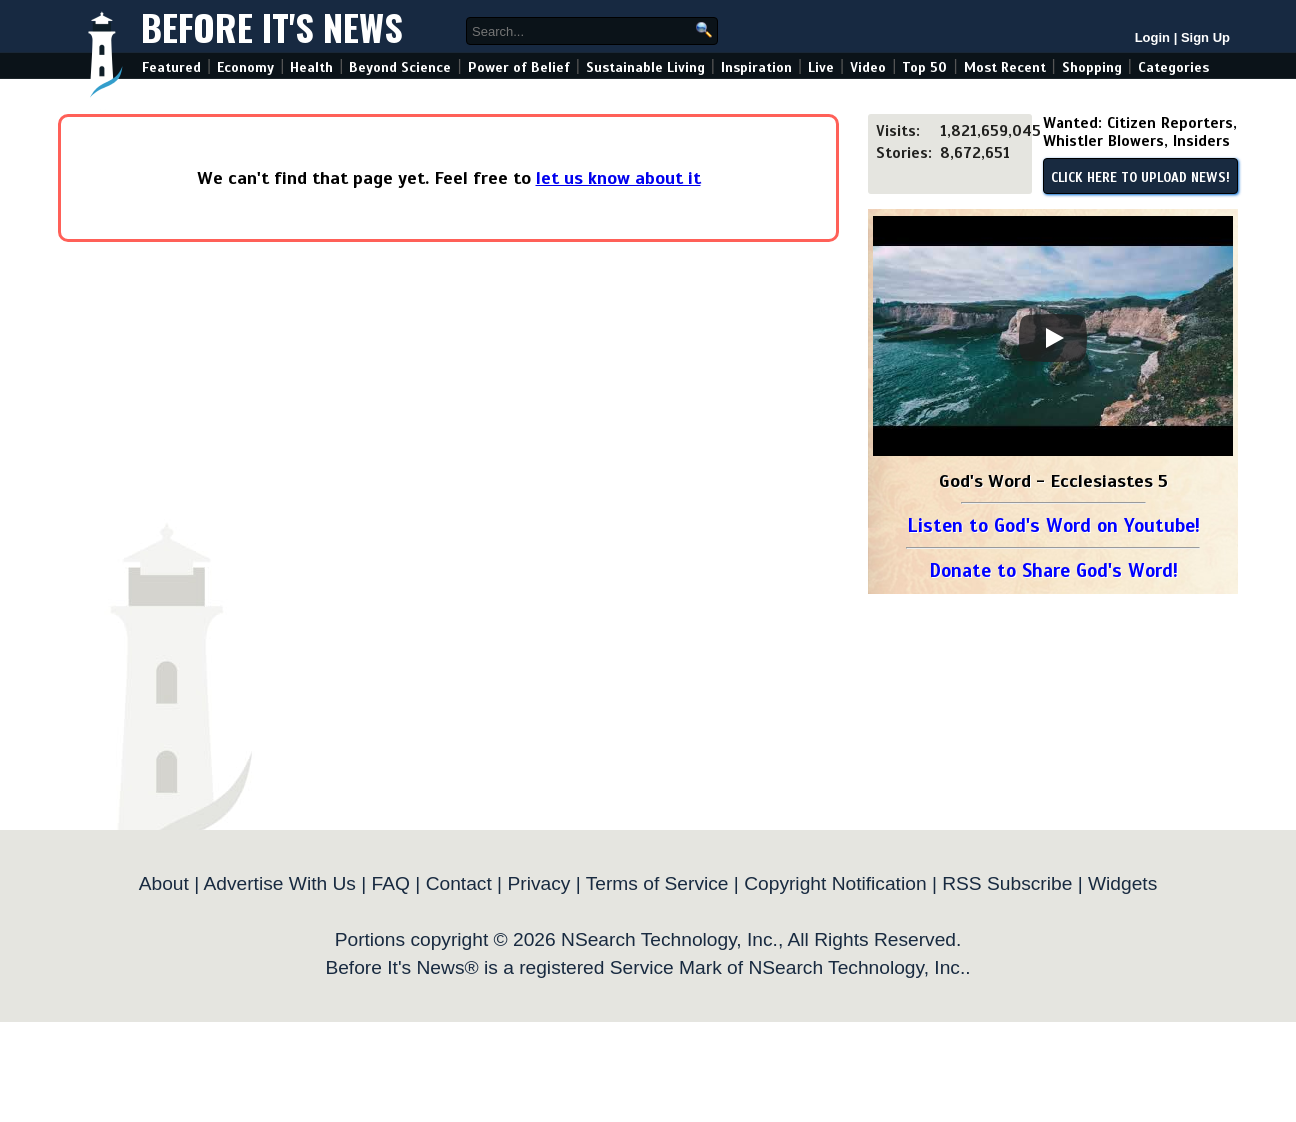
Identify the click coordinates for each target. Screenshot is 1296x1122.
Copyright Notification (835, 883)
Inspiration (756, 67)
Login (1152, 37)
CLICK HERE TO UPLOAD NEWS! (1140, 178)
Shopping (1092, 67)
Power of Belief (519, 67)
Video (868, 67)
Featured (171, 67)
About (164, 883)
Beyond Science (400, 67)
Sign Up (1205, 37)
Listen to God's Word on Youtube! (1053, 525)
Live (821, 67)
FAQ (391, 883)
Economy (245, 67)
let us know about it (618, 178)
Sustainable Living (645, 67)
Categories (1173, 67)
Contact (459, 883)
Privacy (538, 883)
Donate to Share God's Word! (1053, 570)
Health (311, 67)
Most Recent (1005, 67)
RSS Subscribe (1007, 883)
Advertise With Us (279, 883)
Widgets (1122, 883)
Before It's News (272, 26)
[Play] (1053, 338)
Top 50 (924, 67)
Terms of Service (657, 883)
